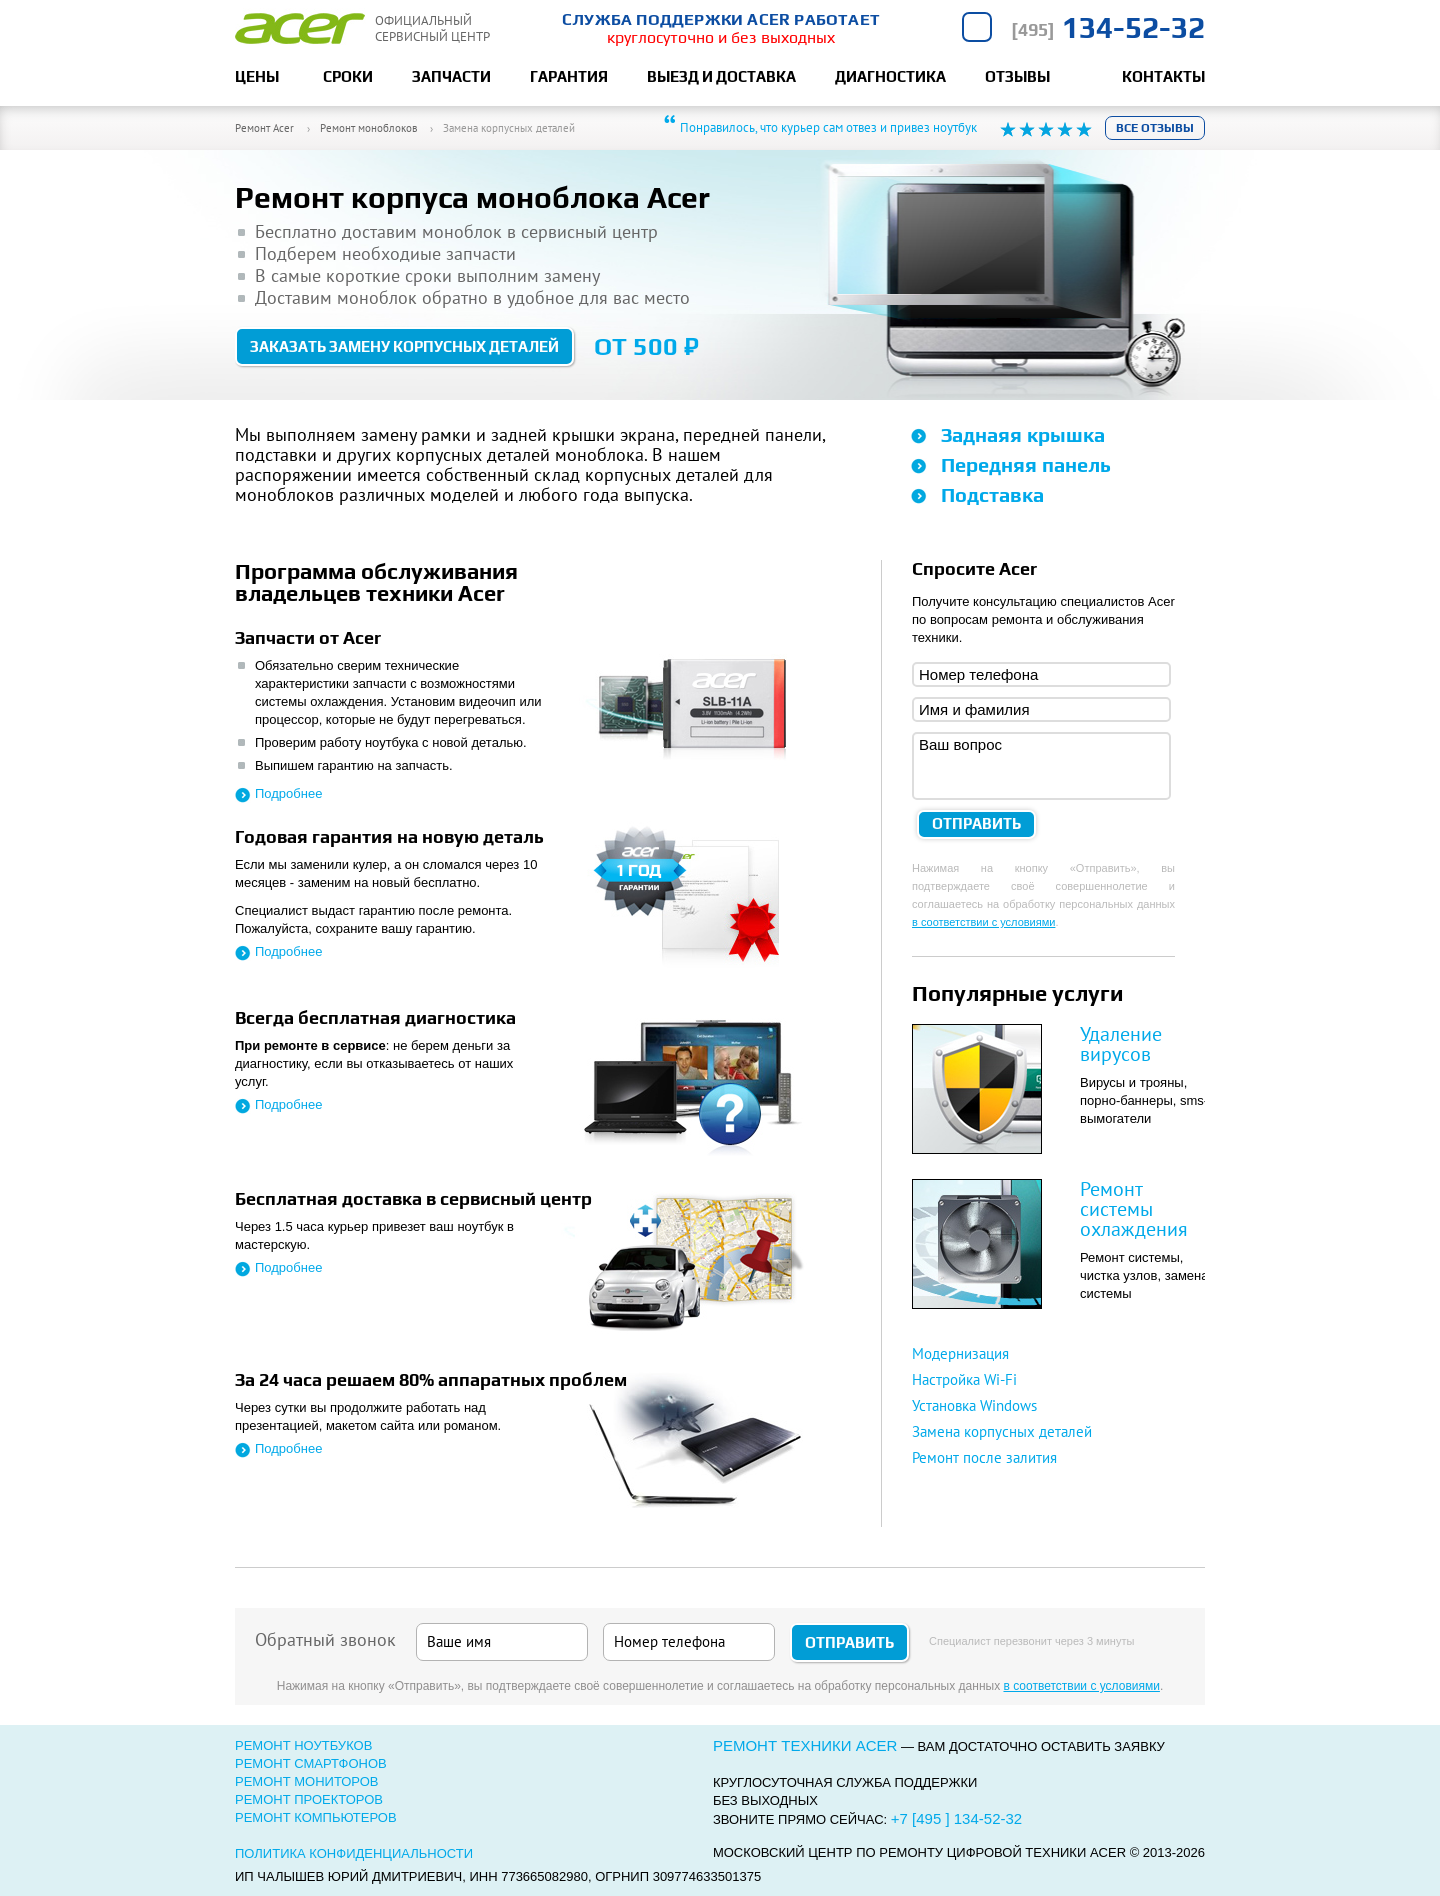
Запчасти (451, 76)
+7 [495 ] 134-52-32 (956, 1818)
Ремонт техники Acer (805, 1745)
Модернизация (960, 1353)
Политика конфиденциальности (354, 1853)
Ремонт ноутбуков (303, 1745)
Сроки (348, 76)
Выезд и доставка (721, 76)
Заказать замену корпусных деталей (404, 346)
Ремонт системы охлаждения (1134, 1209)
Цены (257, 76)
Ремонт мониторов (307, 1781)
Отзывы (1017, 76)
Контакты (1163, 76)
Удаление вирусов (1121, 1044)
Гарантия (569, 76)
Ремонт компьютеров (316, 1817)
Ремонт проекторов (309, 1799)
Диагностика (890, 76)
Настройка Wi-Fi (964, 1379)
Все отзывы (1155, 128)
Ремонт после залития (984, 1457)
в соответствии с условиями (983, 922)
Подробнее (288, 793)
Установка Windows (974, 1405)
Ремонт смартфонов (311, 1763)
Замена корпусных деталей (1002, 1431)
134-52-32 (1108, 27)
